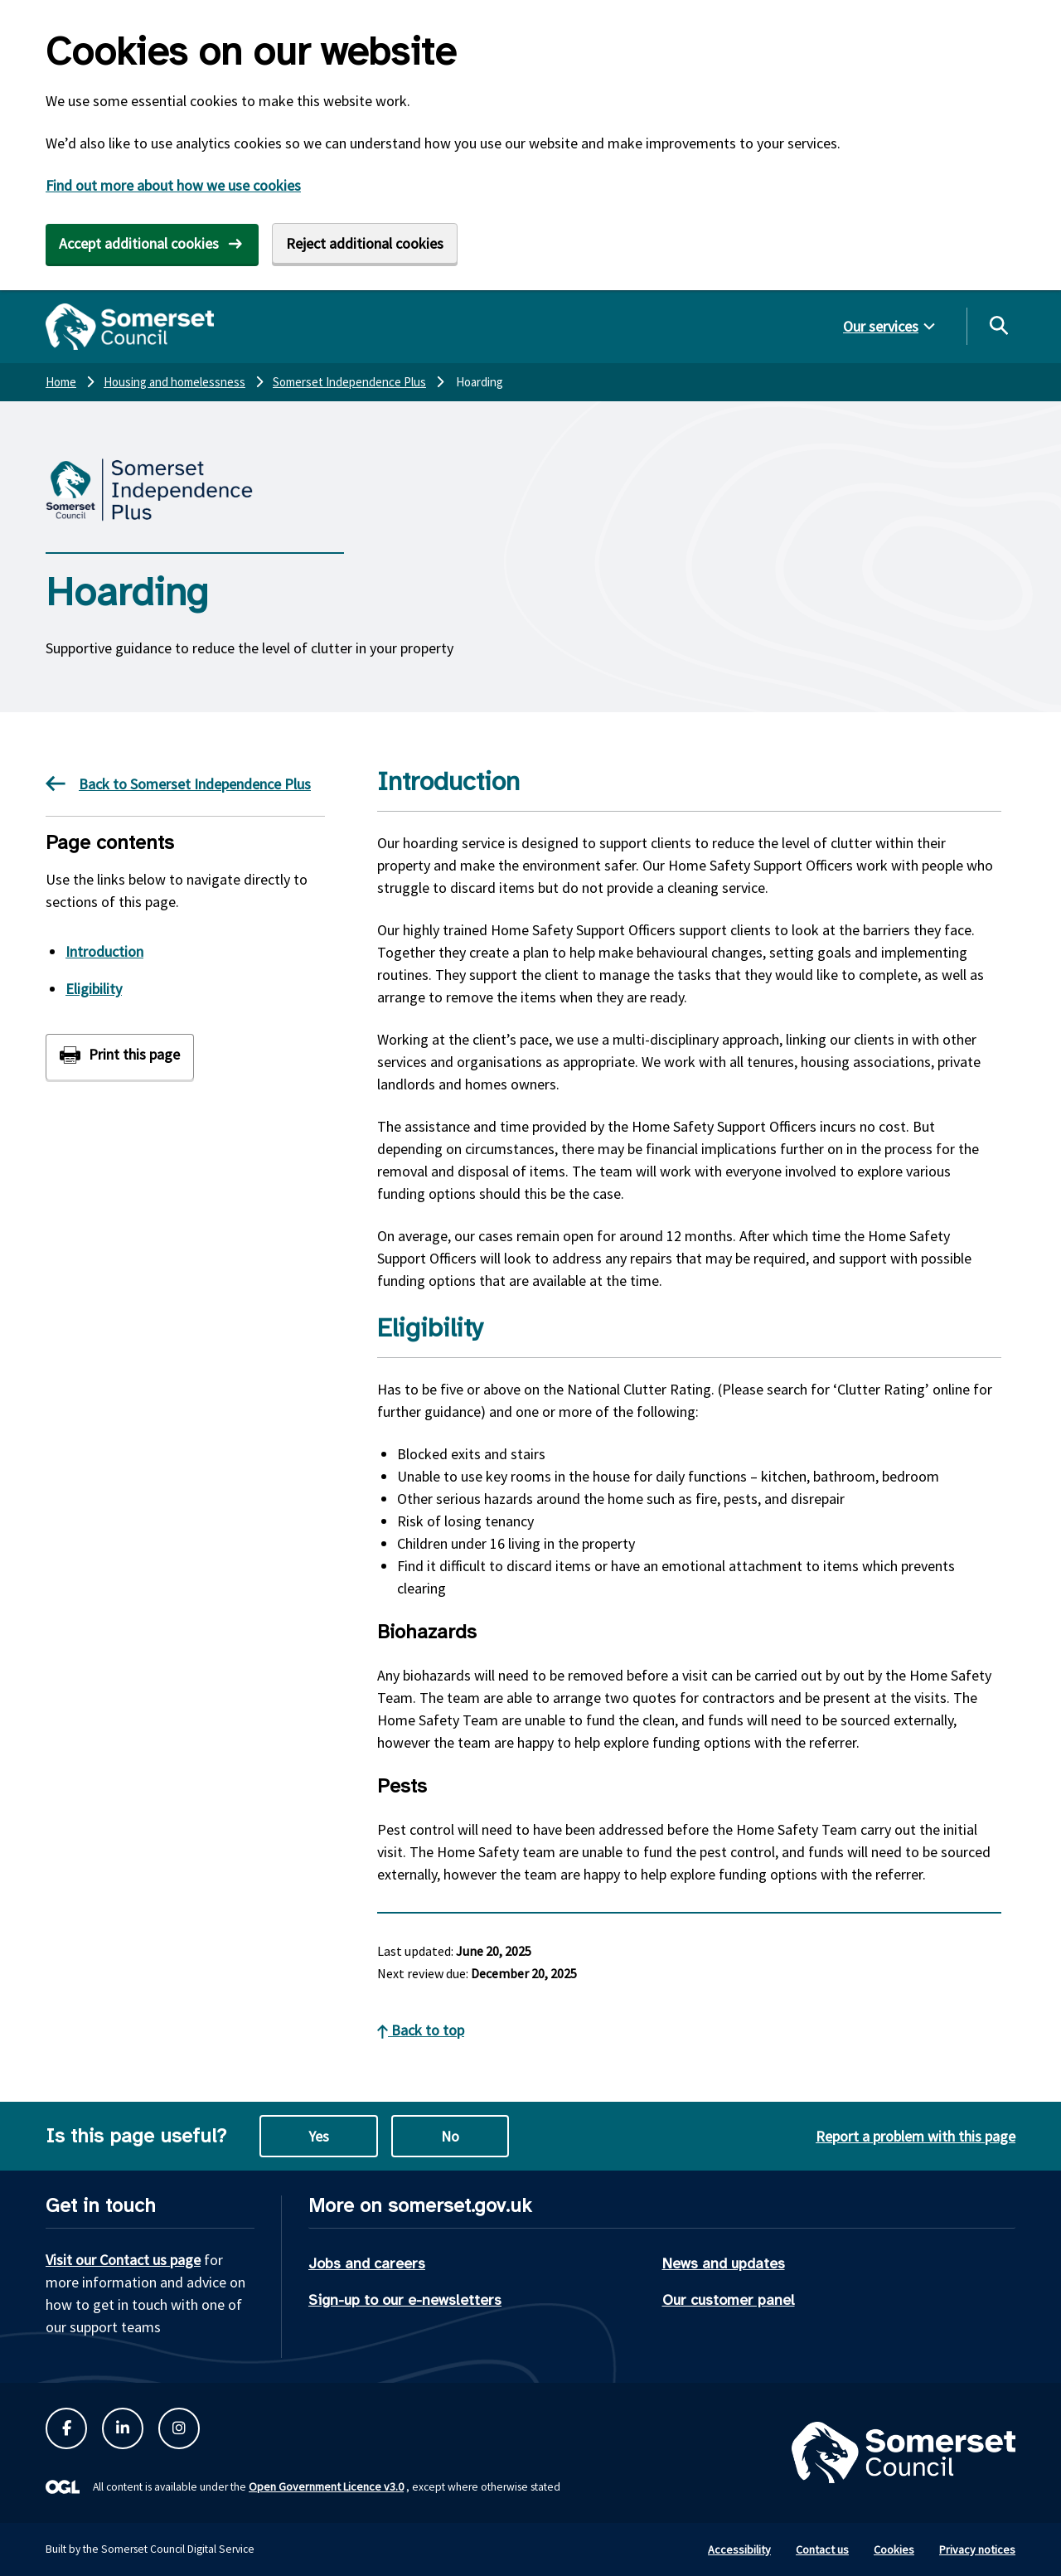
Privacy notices (977, 2549)
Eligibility (93, 988)
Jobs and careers (366, 2263)
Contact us (822, 2549)
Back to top (420, 2030)
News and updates (723, 2263)
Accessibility (739, 2549)
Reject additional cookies (364, 243)
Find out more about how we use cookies (173, 185)
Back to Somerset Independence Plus (178, 783)
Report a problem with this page (915, 2136)
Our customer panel (728, 2300)
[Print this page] (120, 1056)
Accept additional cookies (139, 243)
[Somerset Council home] (130, 326)
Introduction (104, 951)
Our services (880, 326)
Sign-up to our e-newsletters (404, 2300)
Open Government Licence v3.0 (326, 2486)
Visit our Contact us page (123, 2259)
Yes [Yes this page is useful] (318, 2136)
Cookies (894, 2549)
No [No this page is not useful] (450, 2136)
